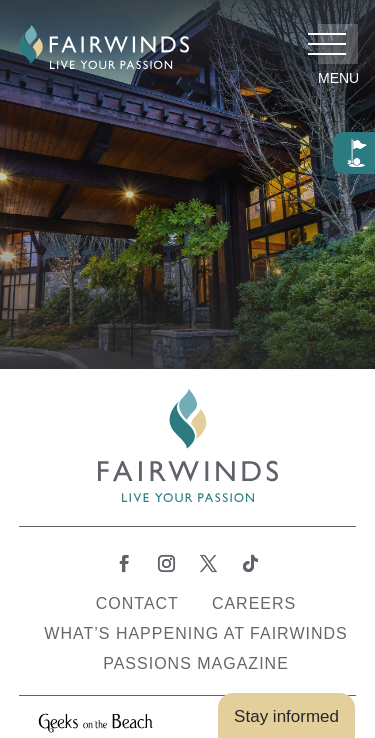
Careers (254, 604)
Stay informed (286, 716)
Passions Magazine (196, 664)
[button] (338, 44)
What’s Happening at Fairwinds (195, 634)
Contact (137, 604)
